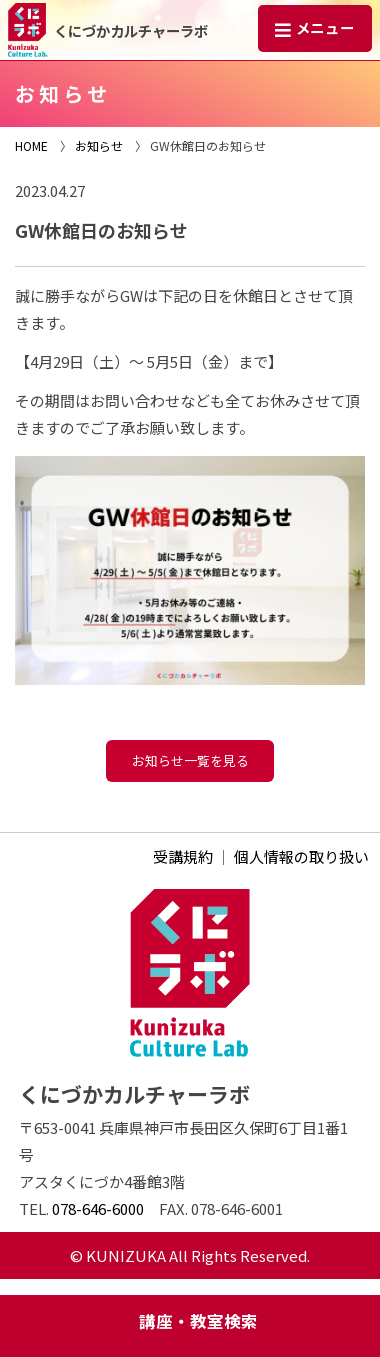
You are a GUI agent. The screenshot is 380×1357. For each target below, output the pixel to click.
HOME (31, 145)
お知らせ (99, 145)
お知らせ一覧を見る (190, 760)
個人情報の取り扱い (301, 856)
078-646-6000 (98, 1208)
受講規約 (183, 856)
